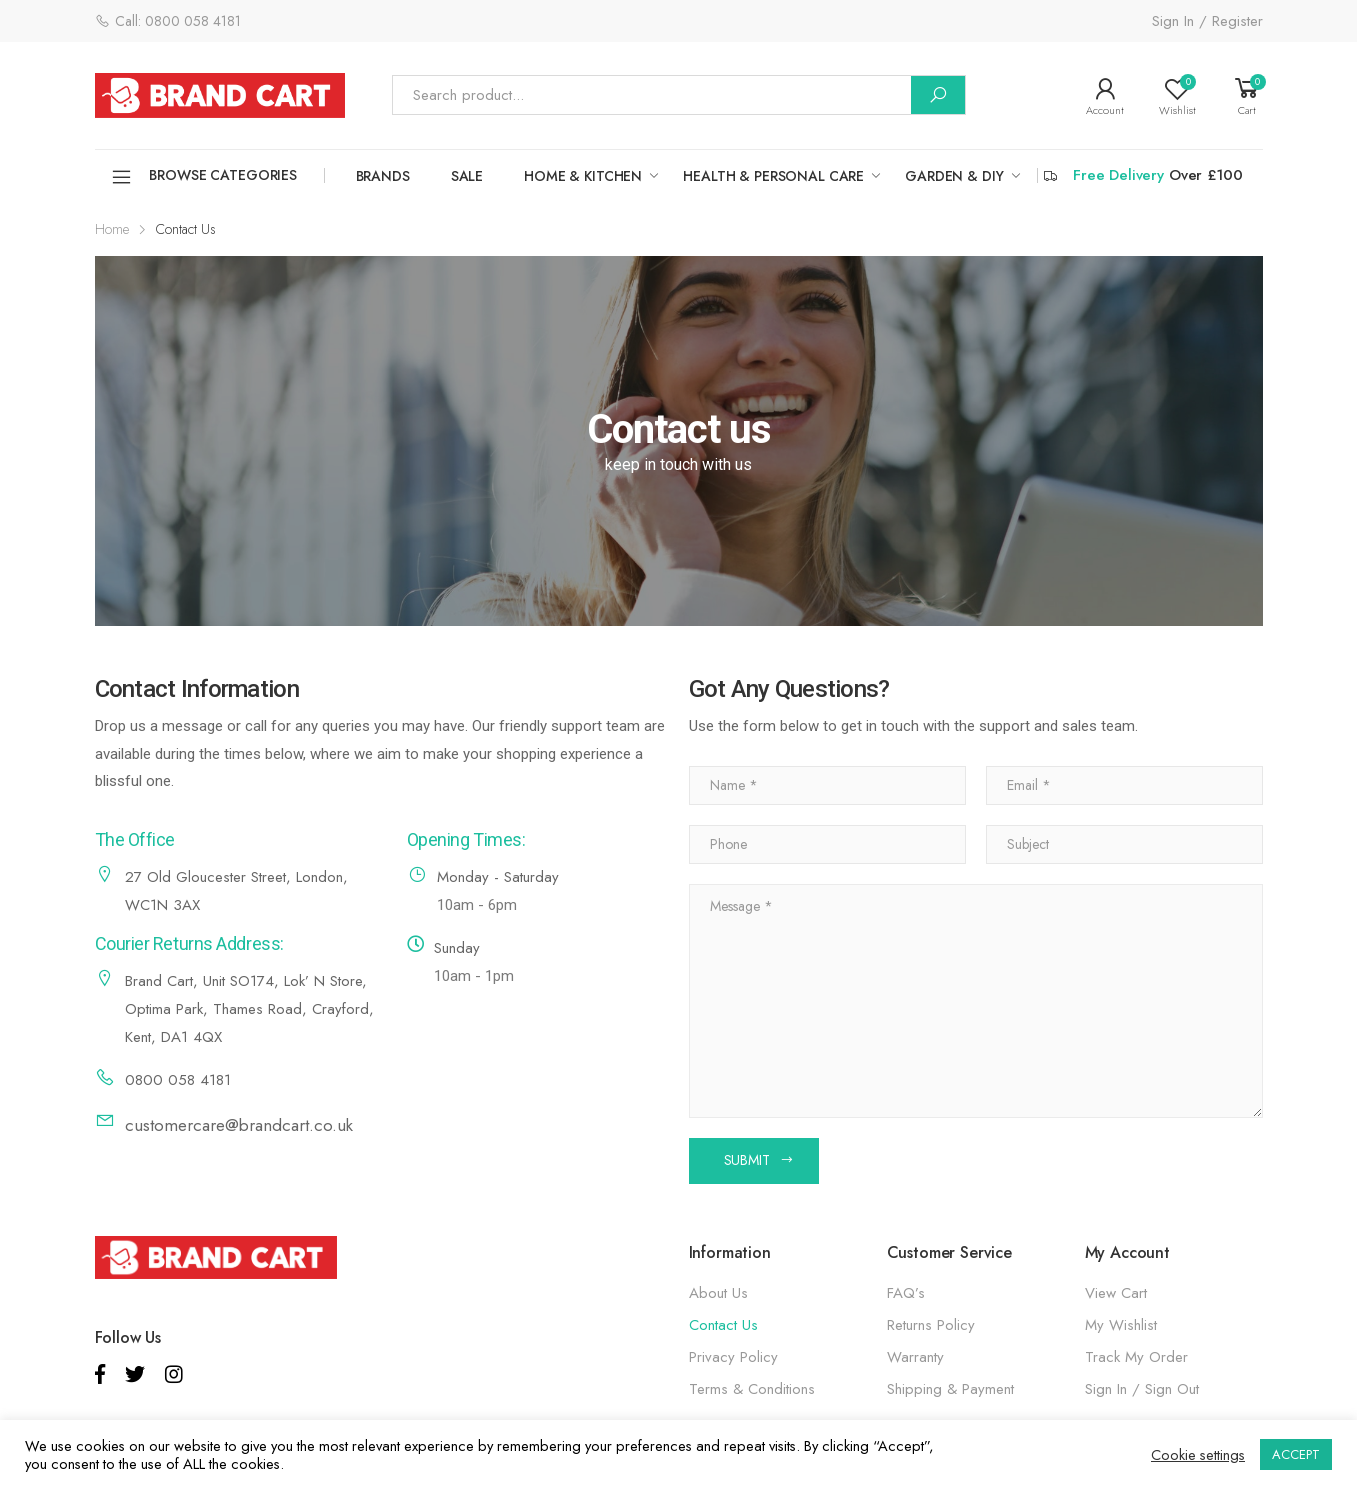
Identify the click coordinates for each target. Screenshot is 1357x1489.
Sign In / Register (1207, 21)
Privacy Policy (733, 1357)
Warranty (915, 1357)
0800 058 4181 (178, 1080)
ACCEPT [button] (1296, 1454)
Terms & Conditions (752, 1389)
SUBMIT (747, 1160)
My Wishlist (1121, 1325)
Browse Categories (204, 177)
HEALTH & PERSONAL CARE (773, 176)
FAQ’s (906, 1293)
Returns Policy (931, 1325)
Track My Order (1136, 1357)
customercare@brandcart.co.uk (239, 1125)
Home (112, 229)
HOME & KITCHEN (583, 176)
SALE (467, 176)
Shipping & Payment (950, 1389)
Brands (383, 176)
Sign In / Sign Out (1142, 1389)
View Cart (1116, 1293)
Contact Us (723, 1325)
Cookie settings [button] (1198, 1455)
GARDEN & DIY (954, 176)
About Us (718, 1293)
